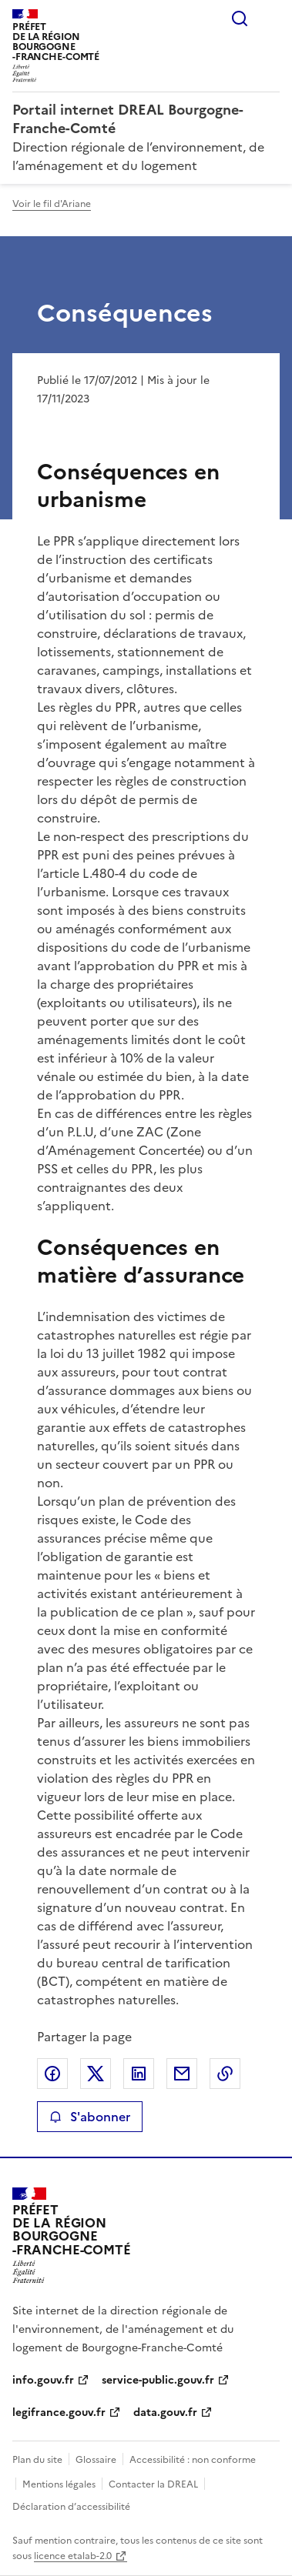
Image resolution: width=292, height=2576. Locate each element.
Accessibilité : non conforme (192, 2460)
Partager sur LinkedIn (138, 2073)
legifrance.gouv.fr (59, 2412)
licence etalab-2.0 (73, 2556)
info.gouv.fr (43, 2380)
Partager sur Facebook (52, 2073)
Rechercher (239, 18)
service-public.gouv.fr (158, 2380)
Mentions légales (59, 2484)
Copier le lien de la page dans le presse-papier (225, 2073)
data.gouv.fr (165, 2412)
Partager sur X (95, 2073)
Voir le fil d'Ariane (51, 204)
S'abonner (89, 2116)
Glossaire (96, 2460)
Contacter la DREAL (153, 2484)
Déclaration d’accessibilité (71, 2507)
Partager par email (181, 2073)
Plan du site (37, 2460)
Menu (270, 18)
